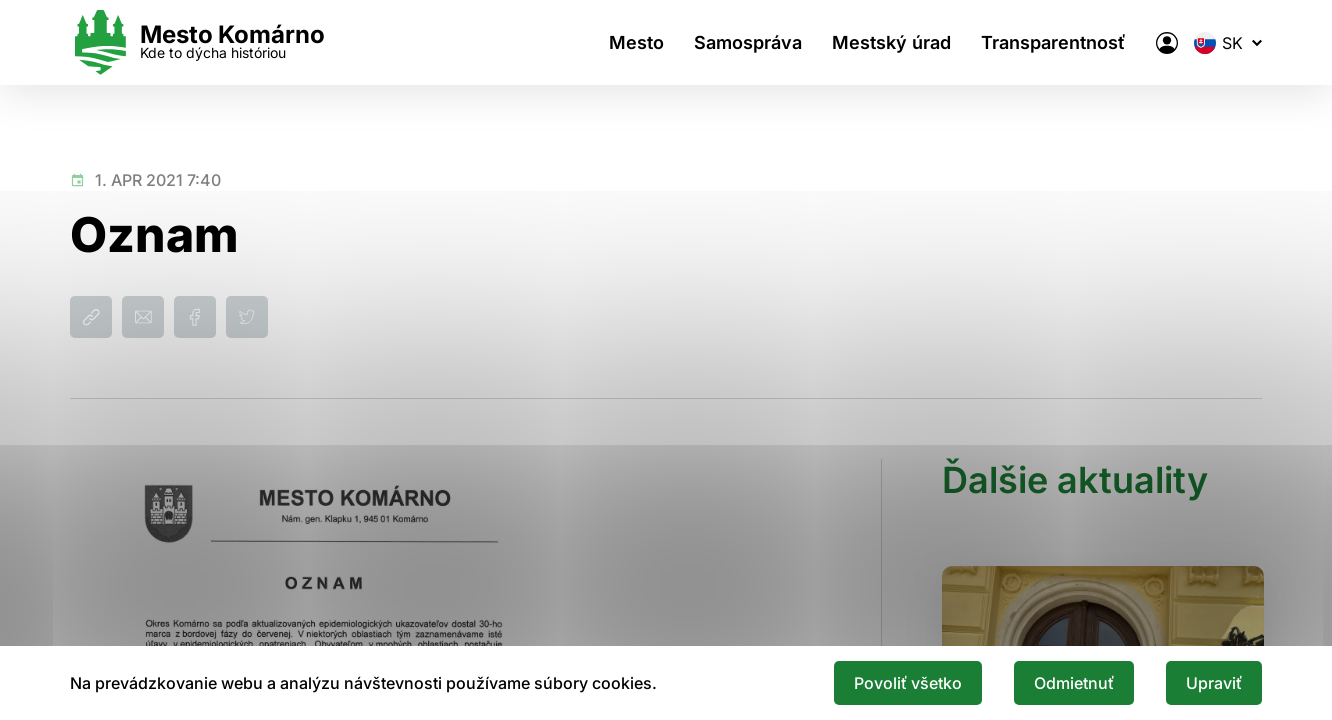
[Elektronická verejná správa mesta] (1167, 43)
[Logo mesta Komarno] (197, 42)
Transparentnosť (1053, 42)
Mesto (636, 42)
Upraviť (1214, 683)
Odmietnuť (1074, 683)
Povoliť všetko (908, 683)
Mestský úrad (891, 42)
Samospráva (748, 42)
